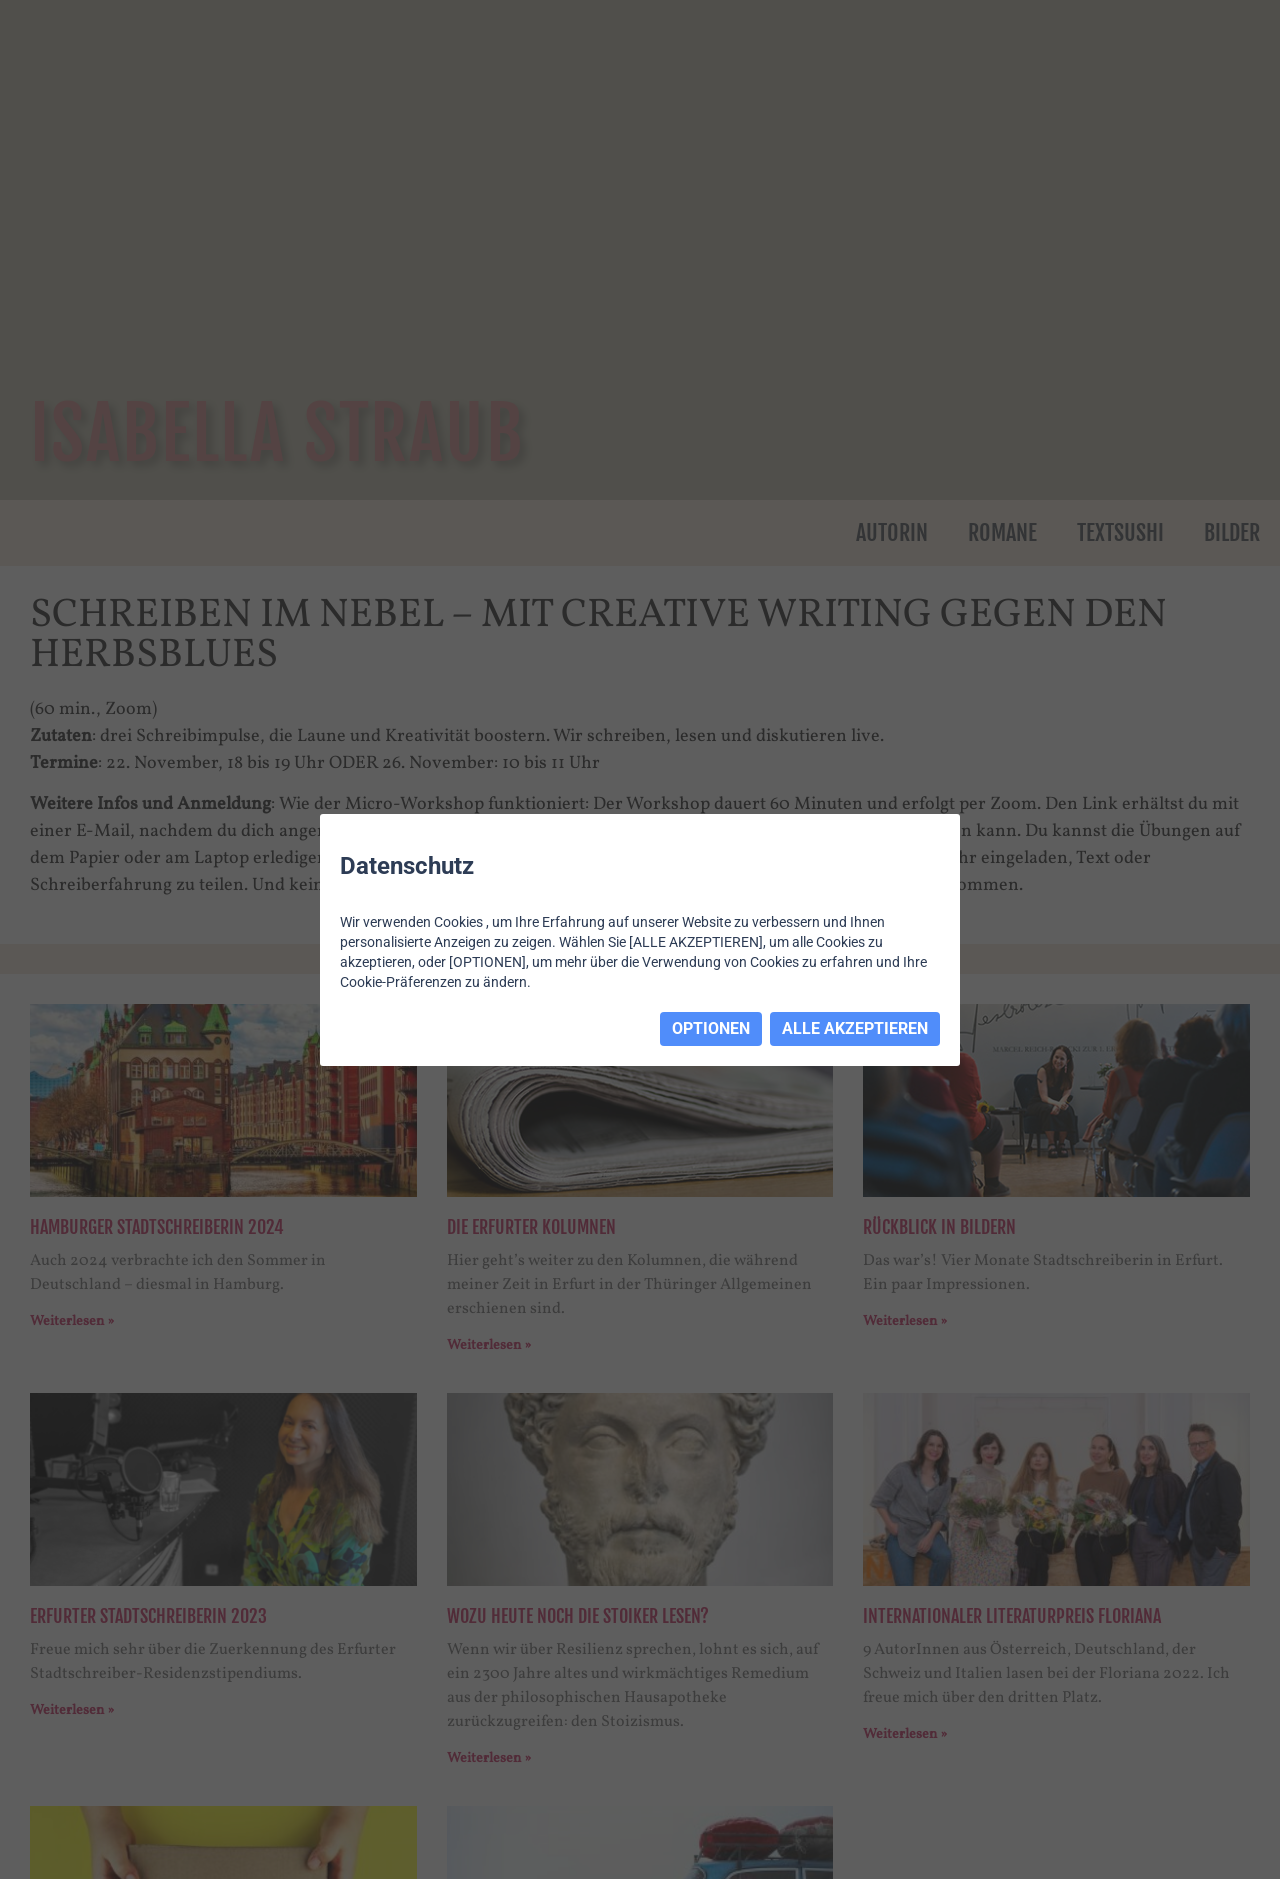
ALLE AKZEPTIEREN (855, 1028)
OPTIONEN (711, 1028)
